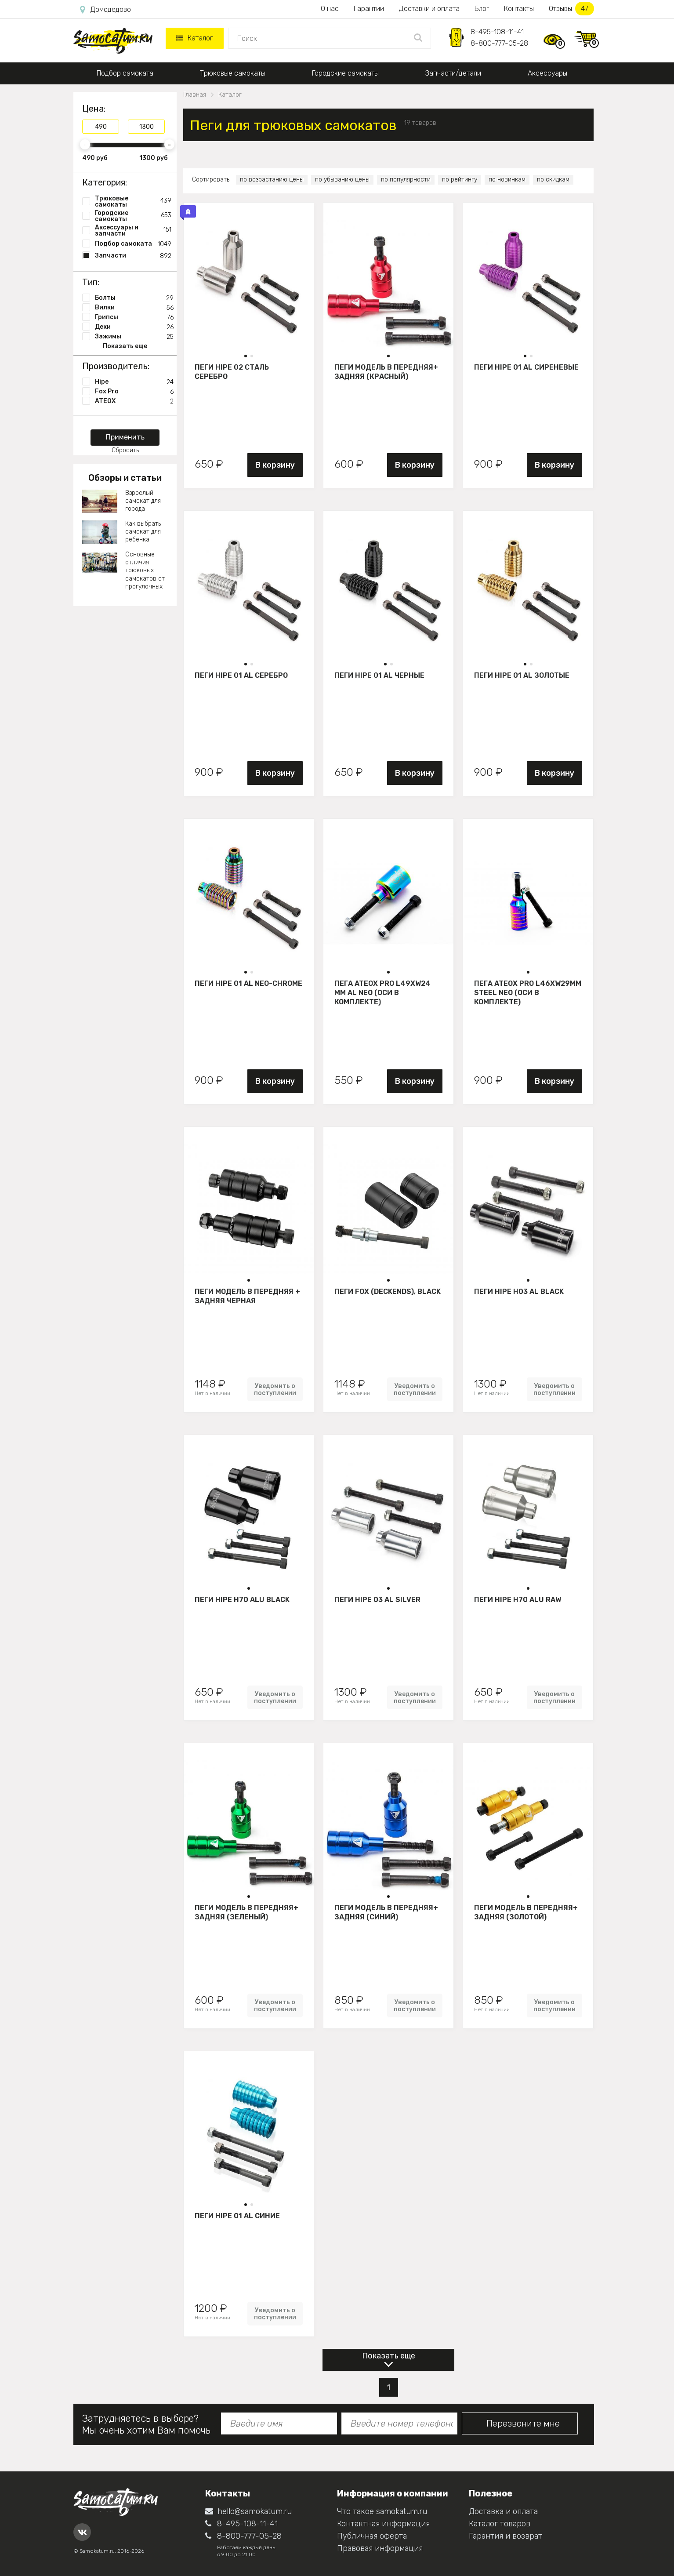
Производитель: (115, 366)
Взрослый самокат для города (143, 500)
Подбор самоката (125, 73)
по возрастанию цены (272, 179)
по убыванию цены (342, 179)
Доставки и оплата (429, 8)
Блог (482, 8)
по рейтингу (459, 179)
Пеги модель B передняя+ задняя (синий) (386, 1912)
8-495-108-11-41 (497, 32)
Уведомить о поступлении (275, 1389)
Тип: (90, 282)
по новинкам (507, 179)
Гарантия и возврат (505, 2536)
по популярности (406, 179)
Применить (125, 437)
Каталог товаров (499, 2524)
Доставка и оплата (503, 2511)
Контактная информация (383, 2524)
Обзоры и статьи (125, 478)
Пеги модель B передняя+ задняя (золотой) (526, 1912)
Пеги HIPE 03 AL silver (377, 1599)
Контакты (519, 8)
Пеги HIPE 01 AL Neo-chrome (248, 983)
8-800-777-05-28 (499, 43)
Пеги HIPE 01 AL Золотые (521, 675)
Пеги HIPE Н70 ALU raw (517, 1599)
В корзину (275, 465)
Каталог (194, 38)
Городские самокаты (345, 73)
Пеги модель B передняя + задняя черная (247, 1296)
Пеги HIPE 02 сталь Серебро (232, 372)
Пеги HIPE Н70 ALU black (242, 1599)
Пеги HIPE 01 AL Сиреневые (526, 367)
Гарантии (369, 8)
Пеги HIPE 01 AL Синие (237, 2216)
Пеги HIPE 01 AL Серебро (241, 675)
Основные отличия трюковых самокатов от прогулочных (145, 570)
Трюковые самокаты (232, 73)
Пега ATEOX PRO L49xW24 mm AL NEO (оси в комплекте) (382, 992)
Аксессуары (547, 73)
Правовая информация (380, 2548)
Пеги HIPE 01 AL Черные (379, 675)
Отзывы (571, 8)
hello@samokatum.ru (248, 2511)
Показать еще (388, 2356)
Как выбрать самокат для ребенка (143, 531)
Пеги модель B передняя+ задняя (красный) (386, 372)
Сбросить (125, 450)
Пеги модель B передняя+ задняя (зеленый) (246, 1912)
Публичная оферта (372, 2536)
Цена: (93, 108)
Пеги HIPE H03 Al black (519, 1291)
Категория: (104, 182)
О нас (330, 8)
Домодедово (105, 9)
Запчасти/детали (453, 73)
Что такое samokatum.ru (382, 2511)
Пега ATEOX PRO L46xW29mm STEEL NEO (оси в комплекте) (527, 992)
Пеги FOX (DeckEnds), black (387, 1291)
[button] (245, 356)
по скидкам (553, 179)
